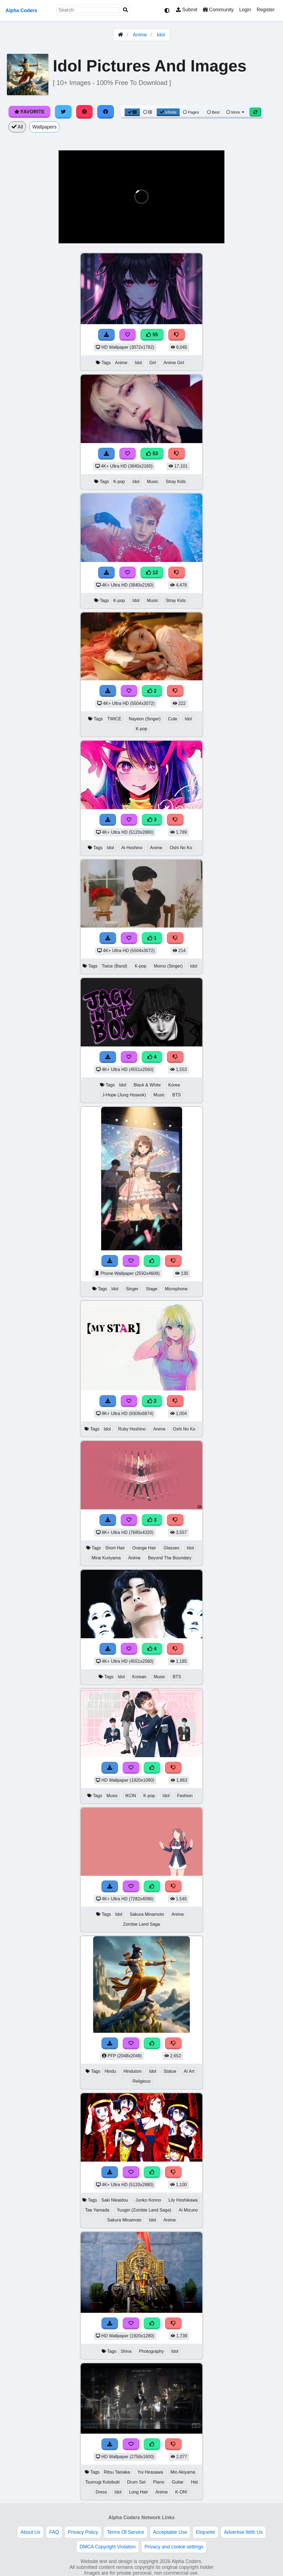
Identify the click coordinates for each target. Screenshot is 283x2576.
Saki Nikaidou (114, 2200)
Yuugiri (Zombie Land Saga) (144, 2210)
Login (245, 9)
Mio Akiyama (182, 2472)
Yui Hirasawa (150, 2472)
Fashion (184, 1795)
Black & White (147, 1085)
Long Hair (138, 2492)
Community (218, 9)
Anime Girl (174, 362)
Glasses (171, 1548)
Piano (158, 2482)
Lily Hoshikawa (183, 2200)
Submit (186, 9)
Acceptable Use (170, 2532)
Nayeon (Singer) (145, 718)
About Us (30, 2532)
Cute (172, 718)
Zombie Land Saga (141, 1924)
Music (152, 481)
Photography (151, 2351)
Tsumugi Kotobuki (102, 2482)
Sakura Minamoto (147, 1914)
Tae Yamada (97, 2210)
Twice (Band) (114, 966)
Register (265, 9)
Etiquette (205, 2532)
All (17, 127)
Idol (161, 35)
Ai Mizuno (188, 2210)
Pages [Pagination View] (191, 112)
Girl (152, 362)
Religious (141, 2081)
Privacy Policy (83, 2532)
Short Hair (115, 1548)
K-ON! (181, 2492)
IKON (130, 1795)
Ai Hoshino (132, 847)
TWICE (114, 718)
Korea (174, 1085)
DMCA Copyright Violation (108, 2547)
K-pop (119, 481)
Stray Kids (176, 481)
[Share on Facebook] (105, 111)
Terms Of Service (125, 2532)
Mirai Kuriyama (106, 1557)
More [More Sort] (235, 112)
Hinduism (133, 2071)
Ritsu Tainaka (117, 2472)
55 (152, 334)
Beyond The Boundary (169, 1557)
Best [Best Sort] (213, 112)
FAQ (54, 2532)
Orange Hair (144, 1548)
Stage (151, 1288)
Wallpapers (44, 127)
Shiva (126, 2351)
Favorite (29, 111)
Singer (132, 1288)
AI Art (189, 2071)
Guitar (178, 2482)
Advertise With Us (243, 2532)
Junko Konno (148, 2200)
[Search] (125, 10)
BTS (176, 1095)
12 (152, 572)
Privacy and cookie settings (174, 2547)
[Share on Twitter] (63, 111)
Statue (170, 2071)
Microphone (176, 1288)
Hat (194, 2482)
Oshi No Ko (181, 847)
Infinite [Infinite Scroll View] (168, 112)
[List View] (147, 112)
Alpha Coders (21, 10)
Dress (101, 2492)
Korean (139, 1676)
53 (152, 453)
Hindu (110, 2071)
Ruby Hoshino (132, 1429)
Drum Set (136, 2482)
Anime (140, 35)
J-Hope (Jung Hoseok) (124, 1095)
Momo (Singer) (168, 966)
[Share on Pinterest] (84, 111)
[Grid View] (132, 112)
